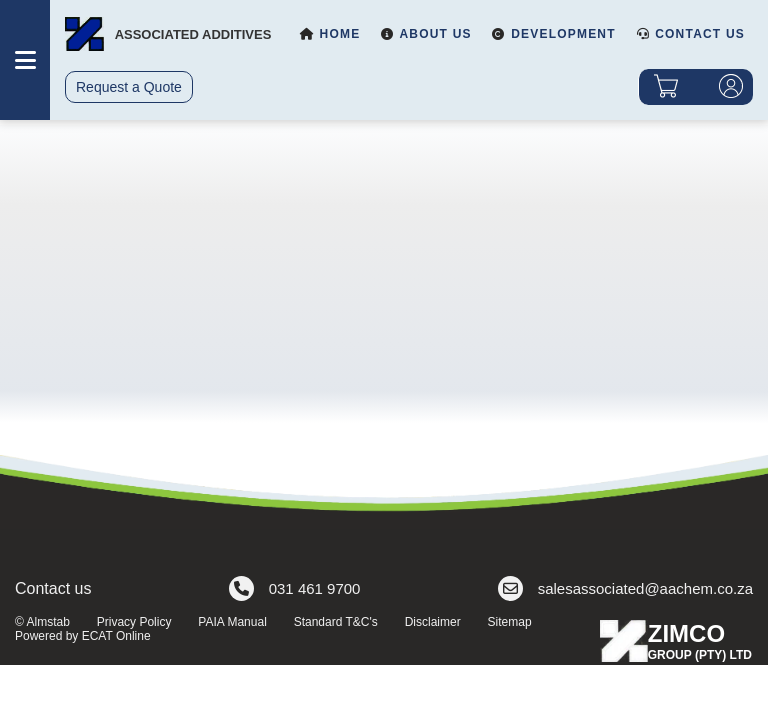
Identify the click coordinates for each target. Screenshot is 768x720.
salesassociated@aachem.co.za (625, 588)
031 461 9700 (295, 588)
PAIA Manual (232, 622)
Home (330, 34)
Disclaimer (433, 622)
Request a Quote (129, 87)
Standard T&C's (336, 622)
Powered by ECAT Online (83, 636)
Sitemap (510, 622)
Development (554, 34)
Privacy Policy (134, 622)
